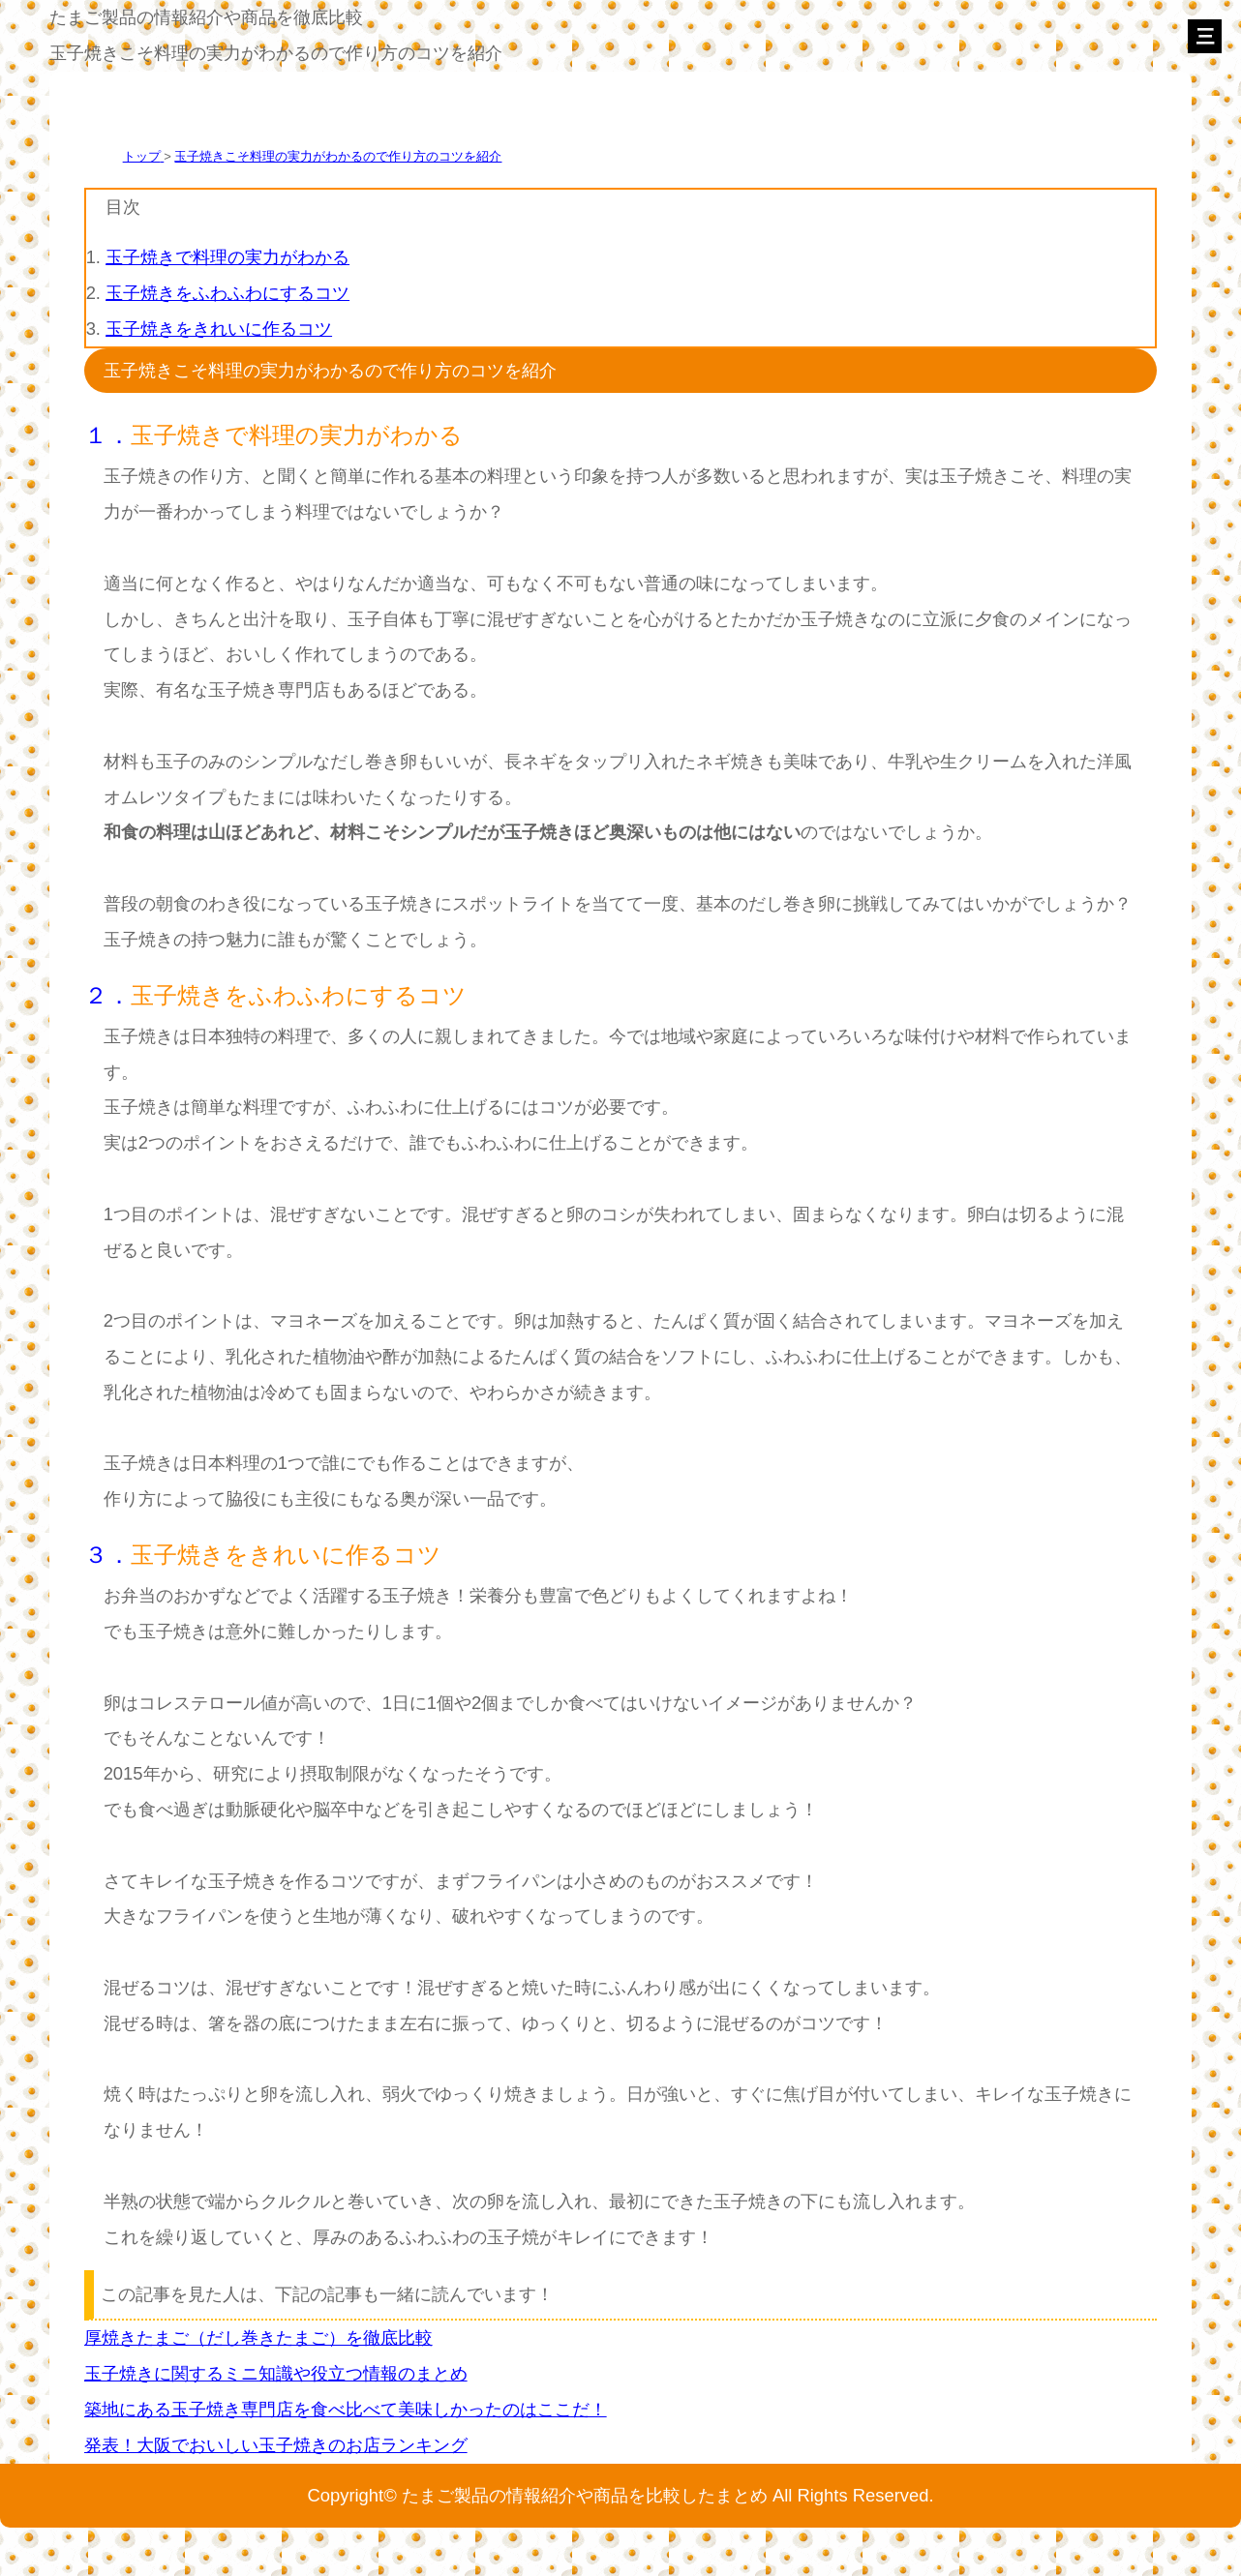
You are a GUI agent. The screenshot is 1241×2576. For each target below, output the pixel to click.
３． (107, 1555)
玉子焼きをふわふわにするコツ (227, 293)
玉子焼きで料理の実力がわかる (227, 257)
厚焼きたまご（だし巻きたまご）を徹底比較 (258, 2337)
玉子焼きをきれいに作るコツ (219, 328)
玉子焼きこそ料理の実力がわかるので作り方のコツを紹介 (337, 156)
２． (107, 995)
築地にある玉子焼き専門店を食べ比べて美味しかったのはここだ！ (345, 2409)
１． (107, 435)
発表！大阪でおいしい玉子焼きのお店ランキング (276, 2445)
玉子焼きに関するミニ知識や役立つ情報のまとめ (276, 2373)
